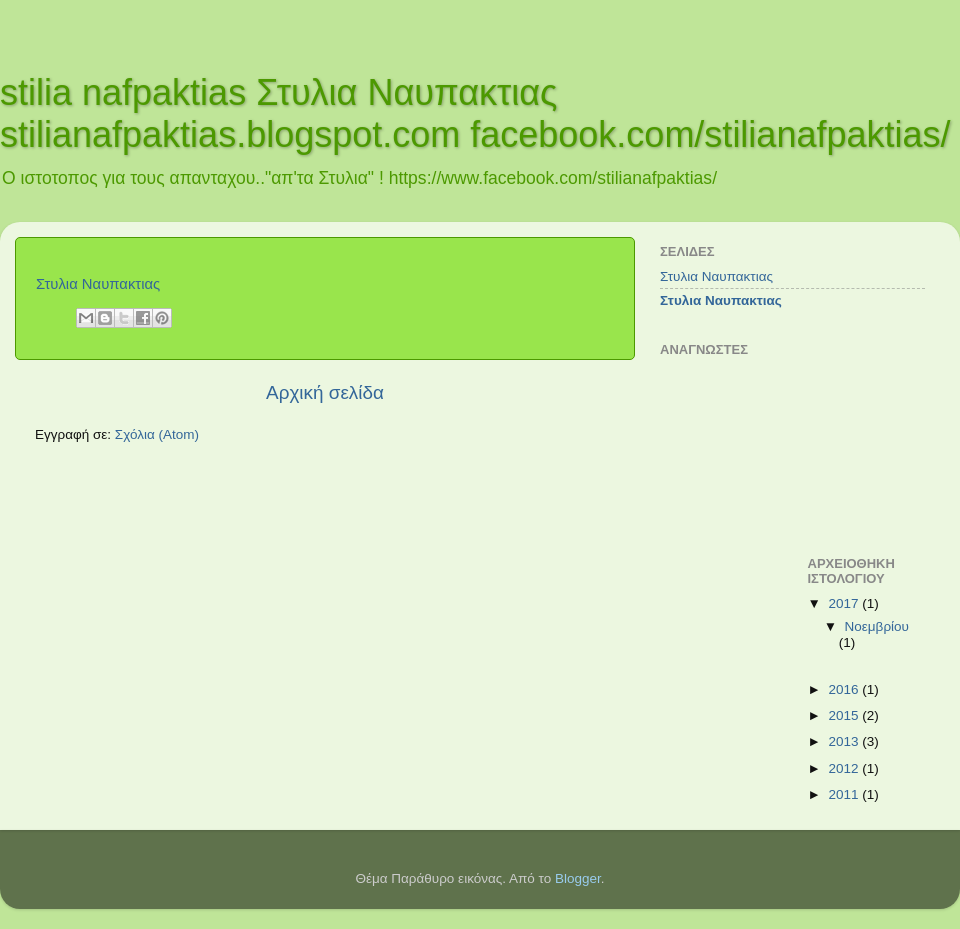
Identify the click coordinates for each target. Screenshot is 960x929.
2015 (845, 715)
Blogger (578, 878)
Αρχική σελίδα (325, 392)
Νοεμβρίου (877, 626)
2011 (845, 794)
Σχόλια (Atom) (157, 434)
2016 (845, 689)
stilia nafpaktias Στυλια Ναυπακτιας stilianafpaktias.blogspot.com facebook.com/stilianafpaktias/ (475, 113)
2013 (845, 741)
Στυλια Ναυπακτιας (98, 284)
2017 (845, 603)
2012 (845, 768)
